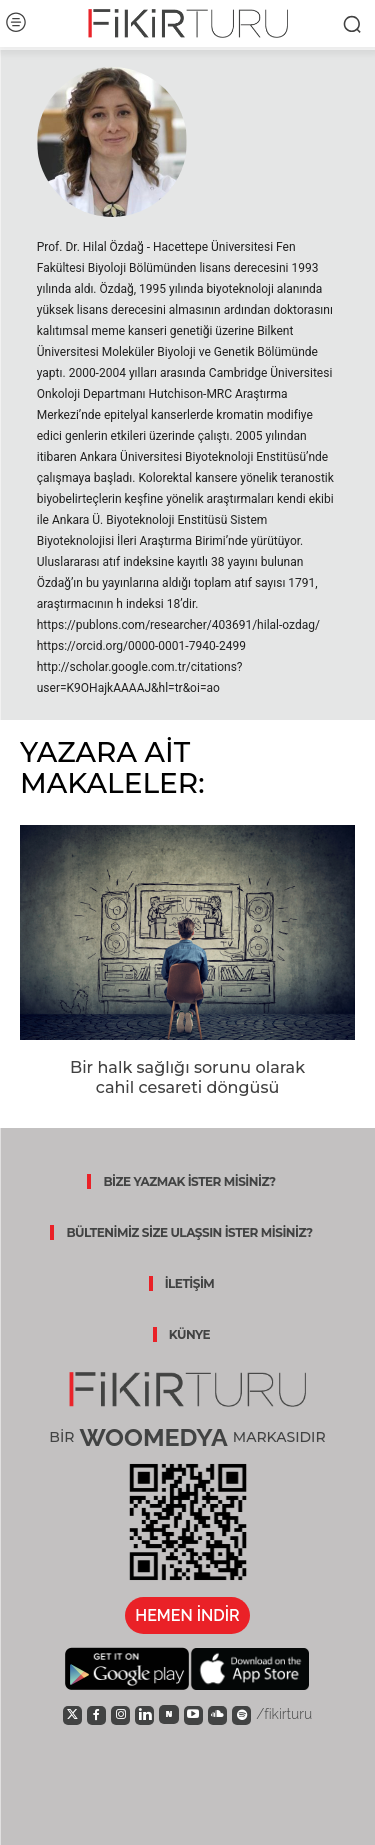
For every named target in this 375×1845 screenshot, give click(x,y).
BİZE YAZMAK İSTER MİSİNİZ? (189, 1181)
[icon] (72, 1714)
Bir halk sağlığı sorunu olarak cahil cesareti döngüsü (187, 1078)
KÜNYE (189, 1334)
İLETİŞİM (190, 1283)
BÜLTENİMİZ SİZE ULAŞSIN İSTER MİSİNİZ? (189, 1232)
